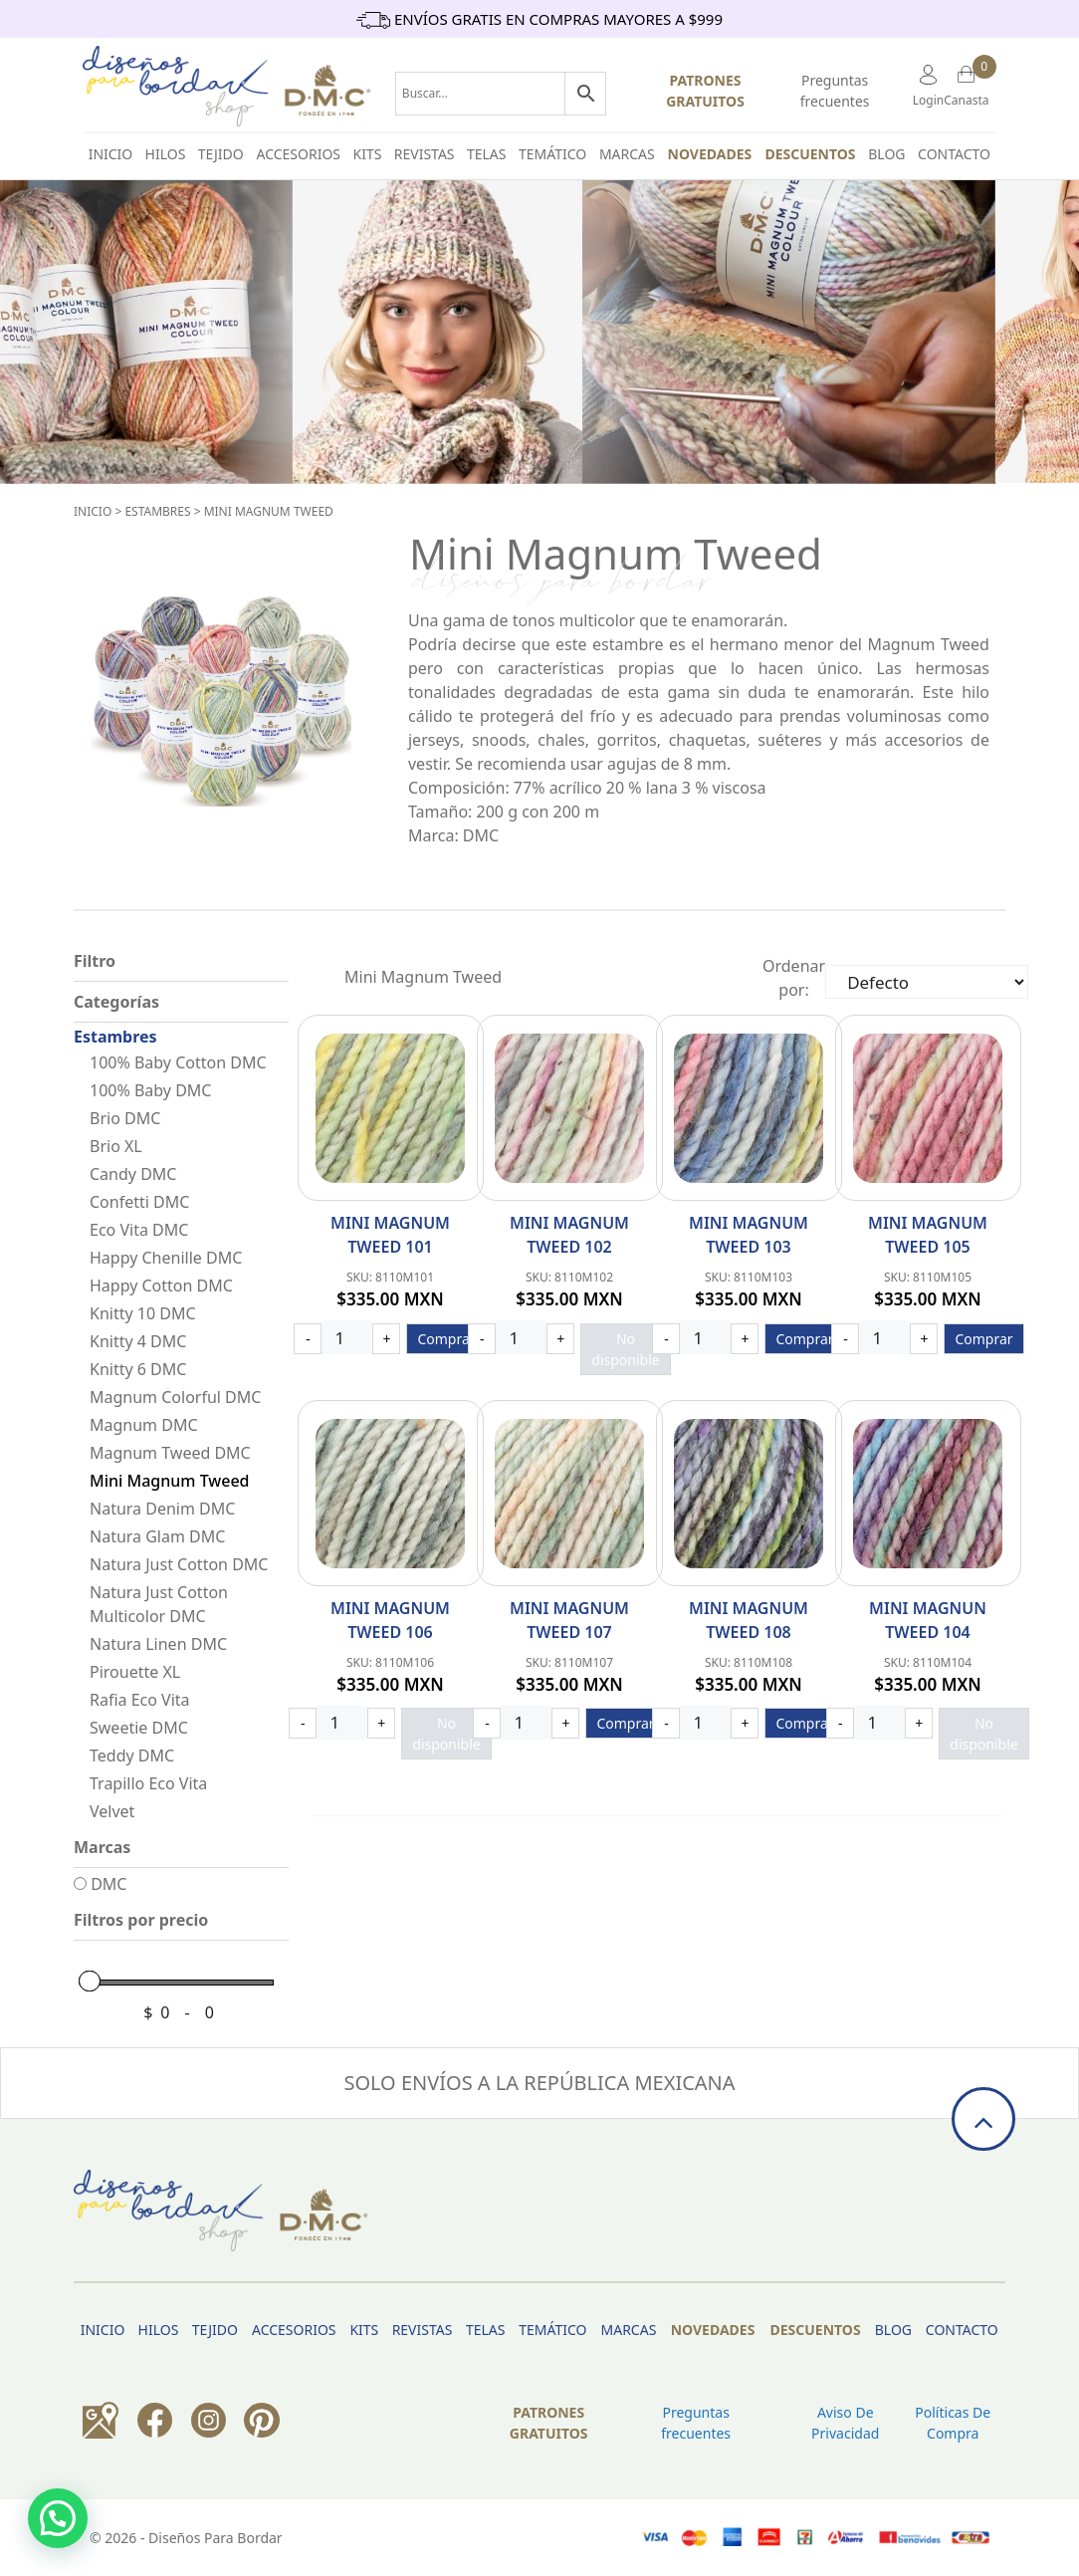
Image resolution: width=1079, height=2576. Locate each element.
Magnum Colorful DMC (175, 1397)
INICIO (111, 153)
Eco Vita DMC (139, 1230)
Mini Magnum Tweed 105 (927, 1235)
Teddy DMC (132, 1755)
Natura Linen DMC (158, 1644)
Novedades (710, 153)
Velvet (112, 1811)
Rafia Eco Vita (140, 1700)
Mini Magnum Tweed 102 (569, 1235)
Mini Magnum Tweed (268, 511)
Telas (487, 153)
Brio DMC (125, 1118)
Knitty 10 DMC (143, 1313)
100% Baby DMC (150, 1090)
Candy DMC (133, 1174)
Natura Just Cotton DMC (179, 1564)
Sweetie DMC (139, 1728)
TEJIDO (221, 153)
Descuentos (809, 153)
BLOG (886, 153)
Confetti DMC (139, 1202)
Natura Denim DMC (162, 1509)
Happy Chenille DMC (166, 1258)
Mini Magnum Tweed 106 (390, 1620)
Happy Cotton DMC (161, 1285)
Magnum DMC (144, 1425)
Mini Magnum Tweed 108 (748, 1620)
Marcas (627, 153)
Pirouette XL (135, 1672)
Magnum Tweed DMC (170, 1453)
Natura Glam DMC (157, 1536)
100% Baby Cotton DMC (178, 1062)
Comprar (446, 1338)
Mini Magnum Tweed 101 (390, 1235)
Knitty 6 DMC (138, 1369)
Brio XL (116, 1146)
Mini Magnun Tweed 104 (927, 1620)
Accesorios (299, 153)
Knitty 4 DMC (138, 1341)
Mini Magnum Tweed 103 (748, 1235)
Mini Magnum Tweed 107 (569, 1620)
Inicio (92, 511)
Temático (552, 153)
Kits (367, 153)
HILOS (165, 153)
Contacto (954, 153)
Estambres (157, 511)
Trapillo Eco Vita (148, 1783)
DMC (100, 1884)
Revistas (424, 153)
